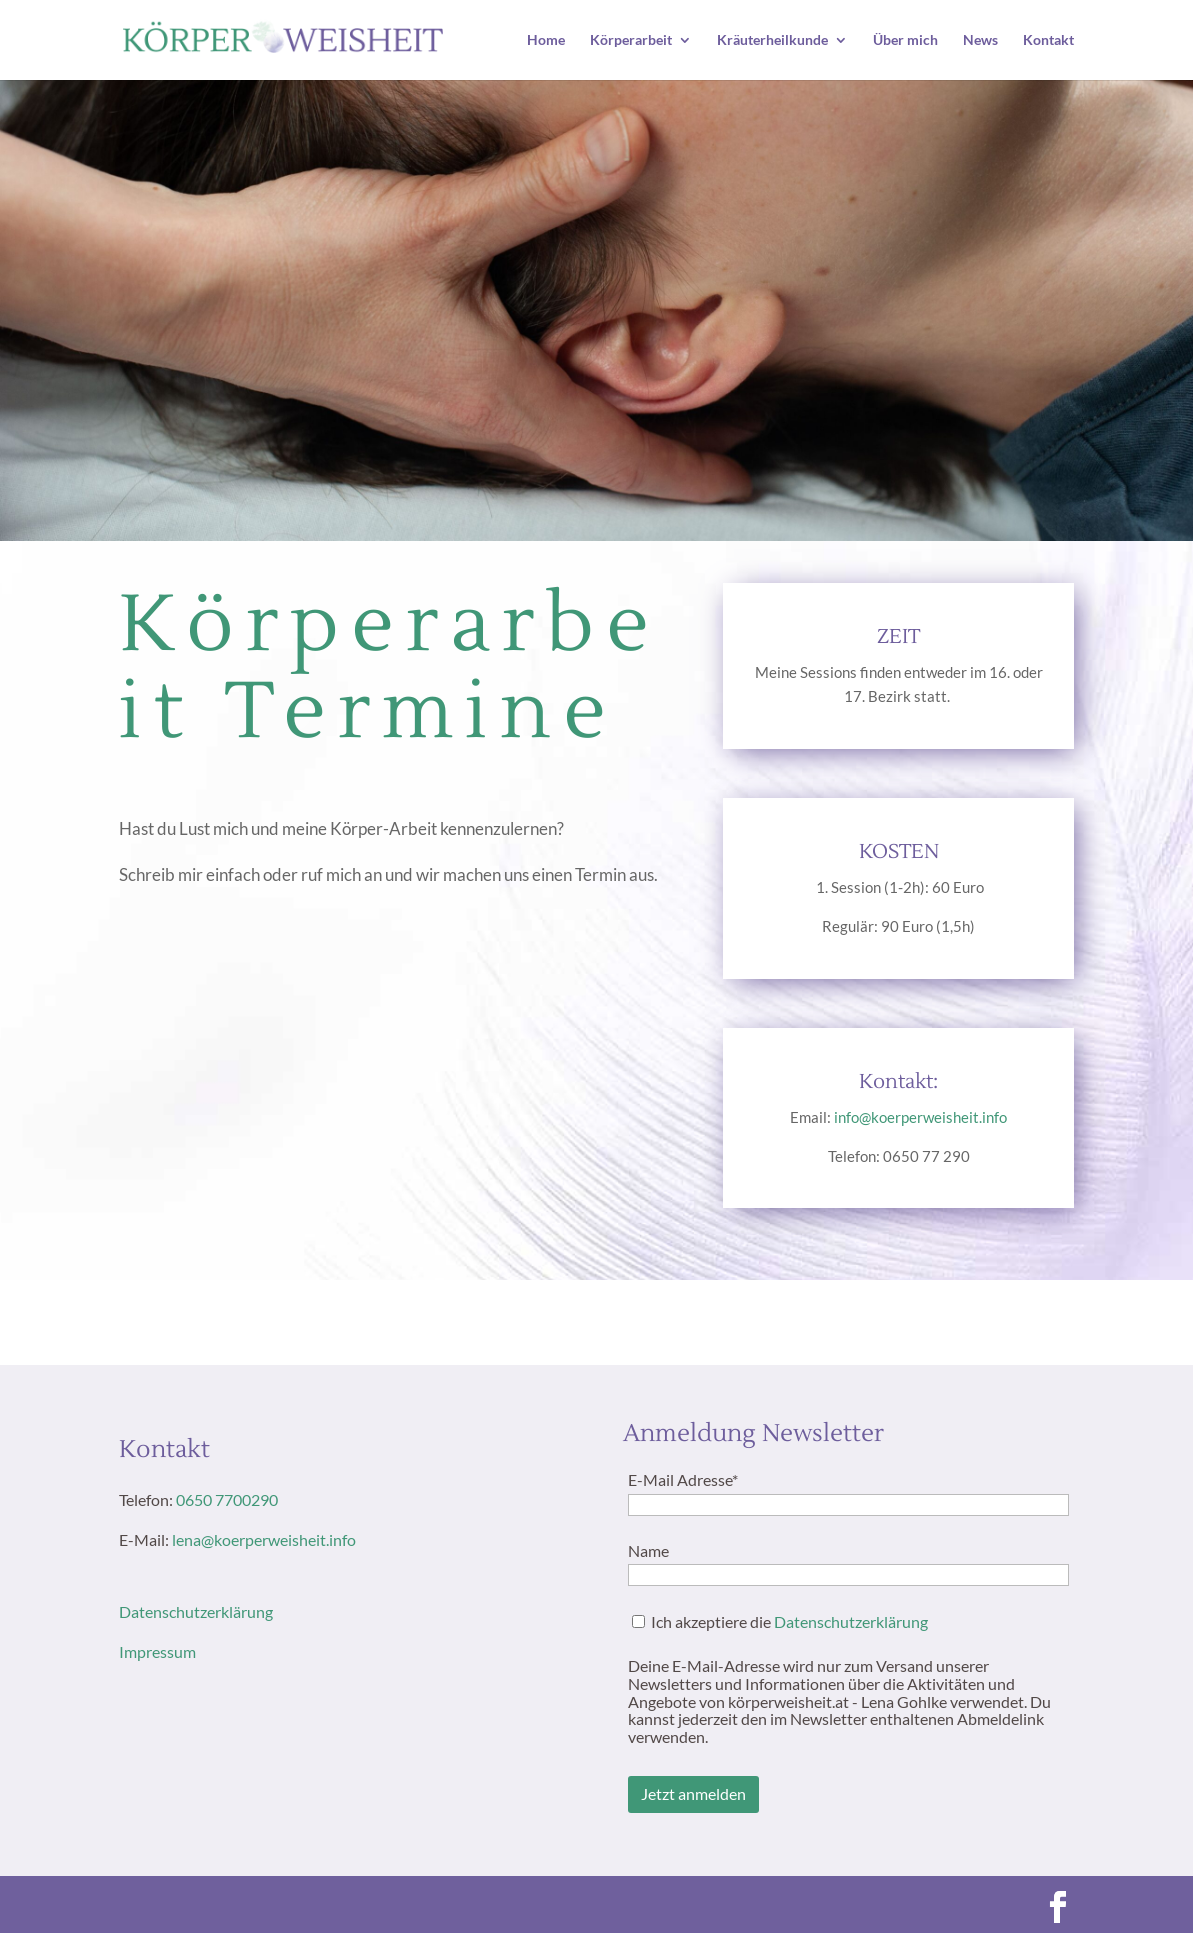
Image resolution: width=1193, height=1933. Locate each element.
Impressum (157, 1651)
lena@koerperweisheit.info (264, 1539)
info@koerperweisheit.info (920, 1117)
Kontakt (1048, 40)
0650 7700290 (227, 1499)
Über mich (905, 40)
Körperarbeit (631, 40)
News (980, 40)
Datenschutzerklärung (196, 1611)
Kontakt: (898, 1082)
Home (546, 40)
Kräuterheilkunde (772, 40)
